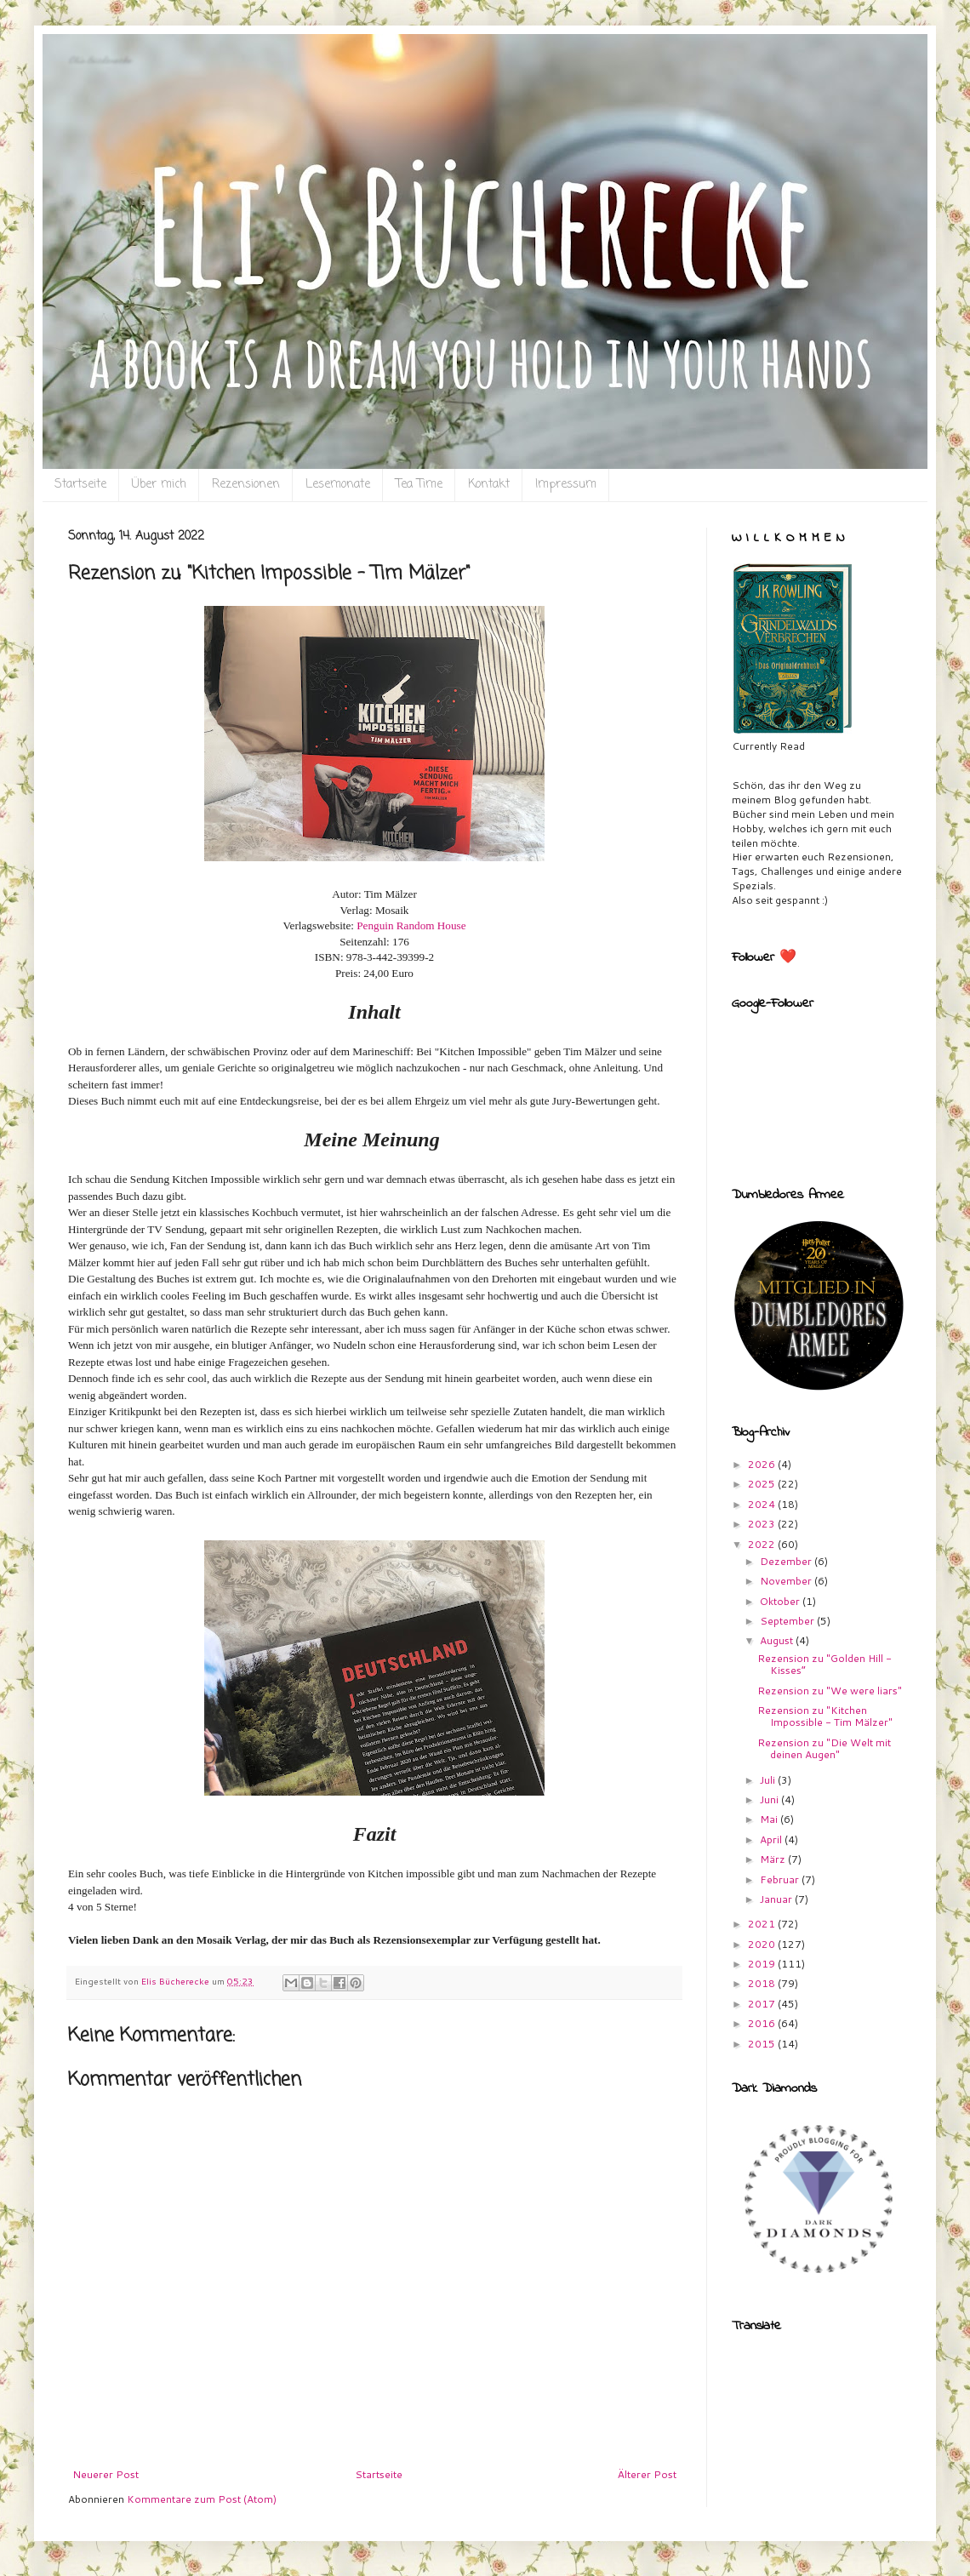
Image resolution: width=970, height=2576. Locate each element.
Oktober (781, 1601)
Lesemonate (337, 485)
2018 (763, 1983)
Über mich (159, 485)
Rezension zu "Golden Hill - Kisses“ (824, 1664)
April (772, 1839)
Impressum (565, 485)
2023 (763, 1523)
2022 (763, 1544)
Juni (770, 1799)
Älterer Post (647, 2474)
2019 (763, 1963)
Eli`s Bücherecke (99, 60)
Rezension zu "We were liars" (829, 1690)
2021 (763, 1923)
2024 (763, 1504)
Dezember (787, 1561)
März (774, 1859)
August (778, 1640)
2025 (763, 1483)
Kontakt (489, 485)
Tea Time (419, 485)
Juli (769, 1780)
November (787, 1581)
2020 (763, 1944)
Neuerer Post (105, 2474)
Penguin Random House (411, 925)
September (788, 1621)
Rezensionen (246, 485)
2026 (763, 1464)
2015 (763, 2043)
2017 (763, 2003)
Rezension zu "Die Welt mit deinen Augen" (824, 1748)
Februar (781, 1879)
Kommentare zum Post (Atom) (202, 2499)
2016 (763, 2023)
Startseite (80, 485)
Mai (770, 1819)
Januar (777, 1899)
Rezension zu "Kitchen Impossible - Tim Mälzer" (825, 1716)
